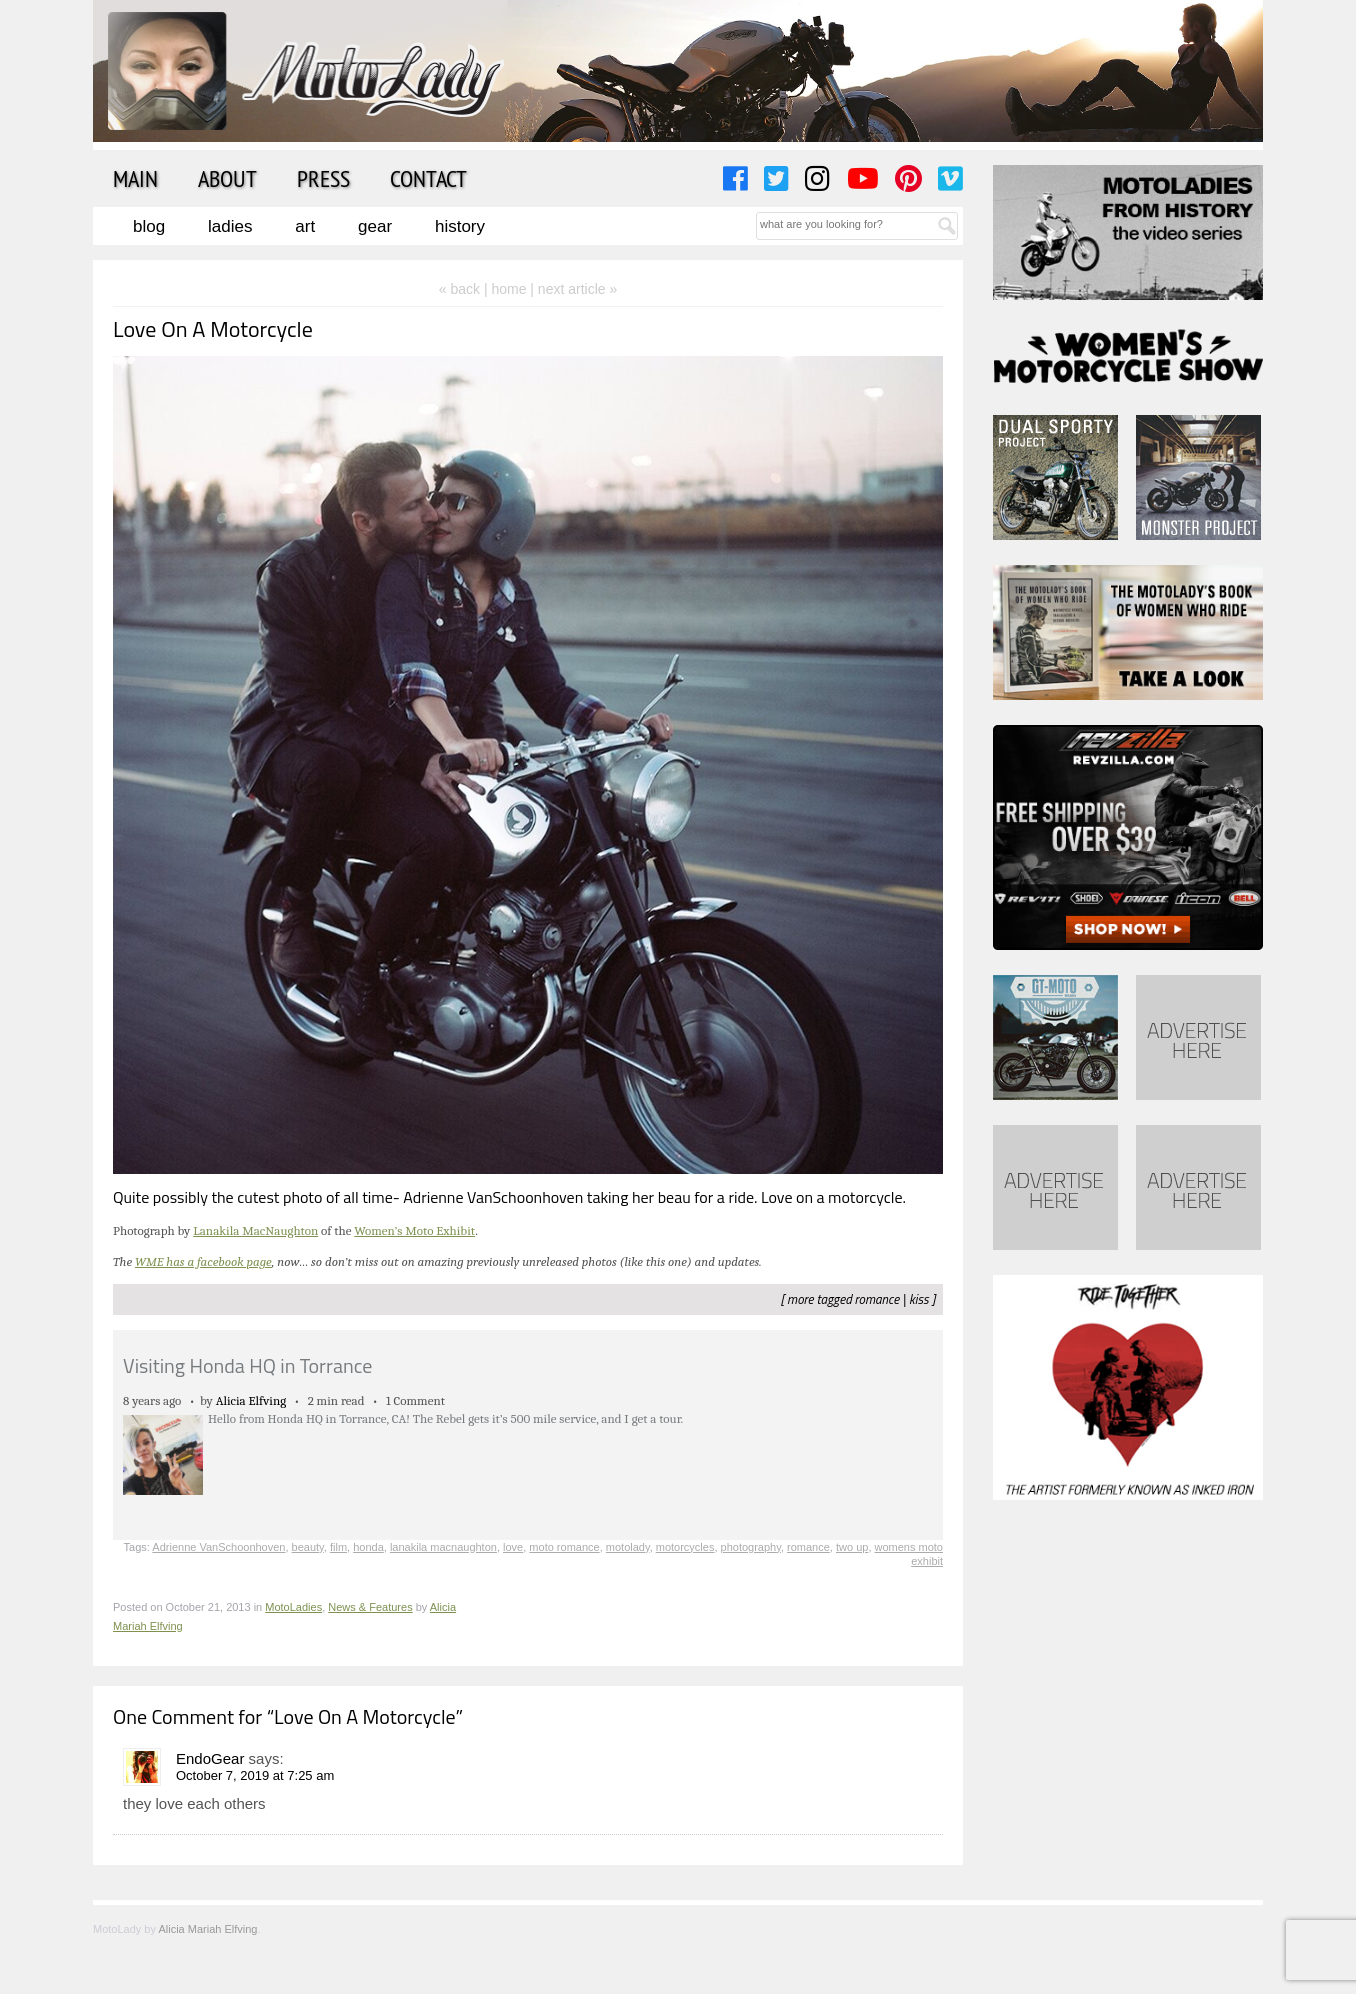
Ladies (230, 226)
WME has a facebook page (203, 1261)
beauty (308, 1547)
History (460, 226)
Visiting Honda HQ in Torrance (247, 1365)
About (227, 178)
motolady (628, 1547)
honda (368, 1547)
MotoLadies (293, 1607)
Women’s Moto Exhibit (414, 1230)
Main (135, 178)
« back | (465, 289)
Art (305, 226)
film (338, 1547)
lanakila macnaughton (443, 1547)
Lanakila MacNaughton (255, 1230)
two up (852, 1547)
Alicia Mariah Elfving (207, 1929)
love (513, 1547)
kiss (919, 1299)
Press (323, 178)
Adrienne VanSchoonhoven (218, 1547)
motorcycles (685, 1547)
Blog (149, 226)
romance (877, 1299)
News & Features (370, 1607)
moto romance (564, 1547)
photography (751, 1547)
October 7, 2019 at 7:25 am (255, 1775)
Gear (375, 226)
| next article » (573, 289)
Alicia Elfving (251, 1400)
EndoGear (210, 1758)
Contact (428, 178)
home (508, 289)
